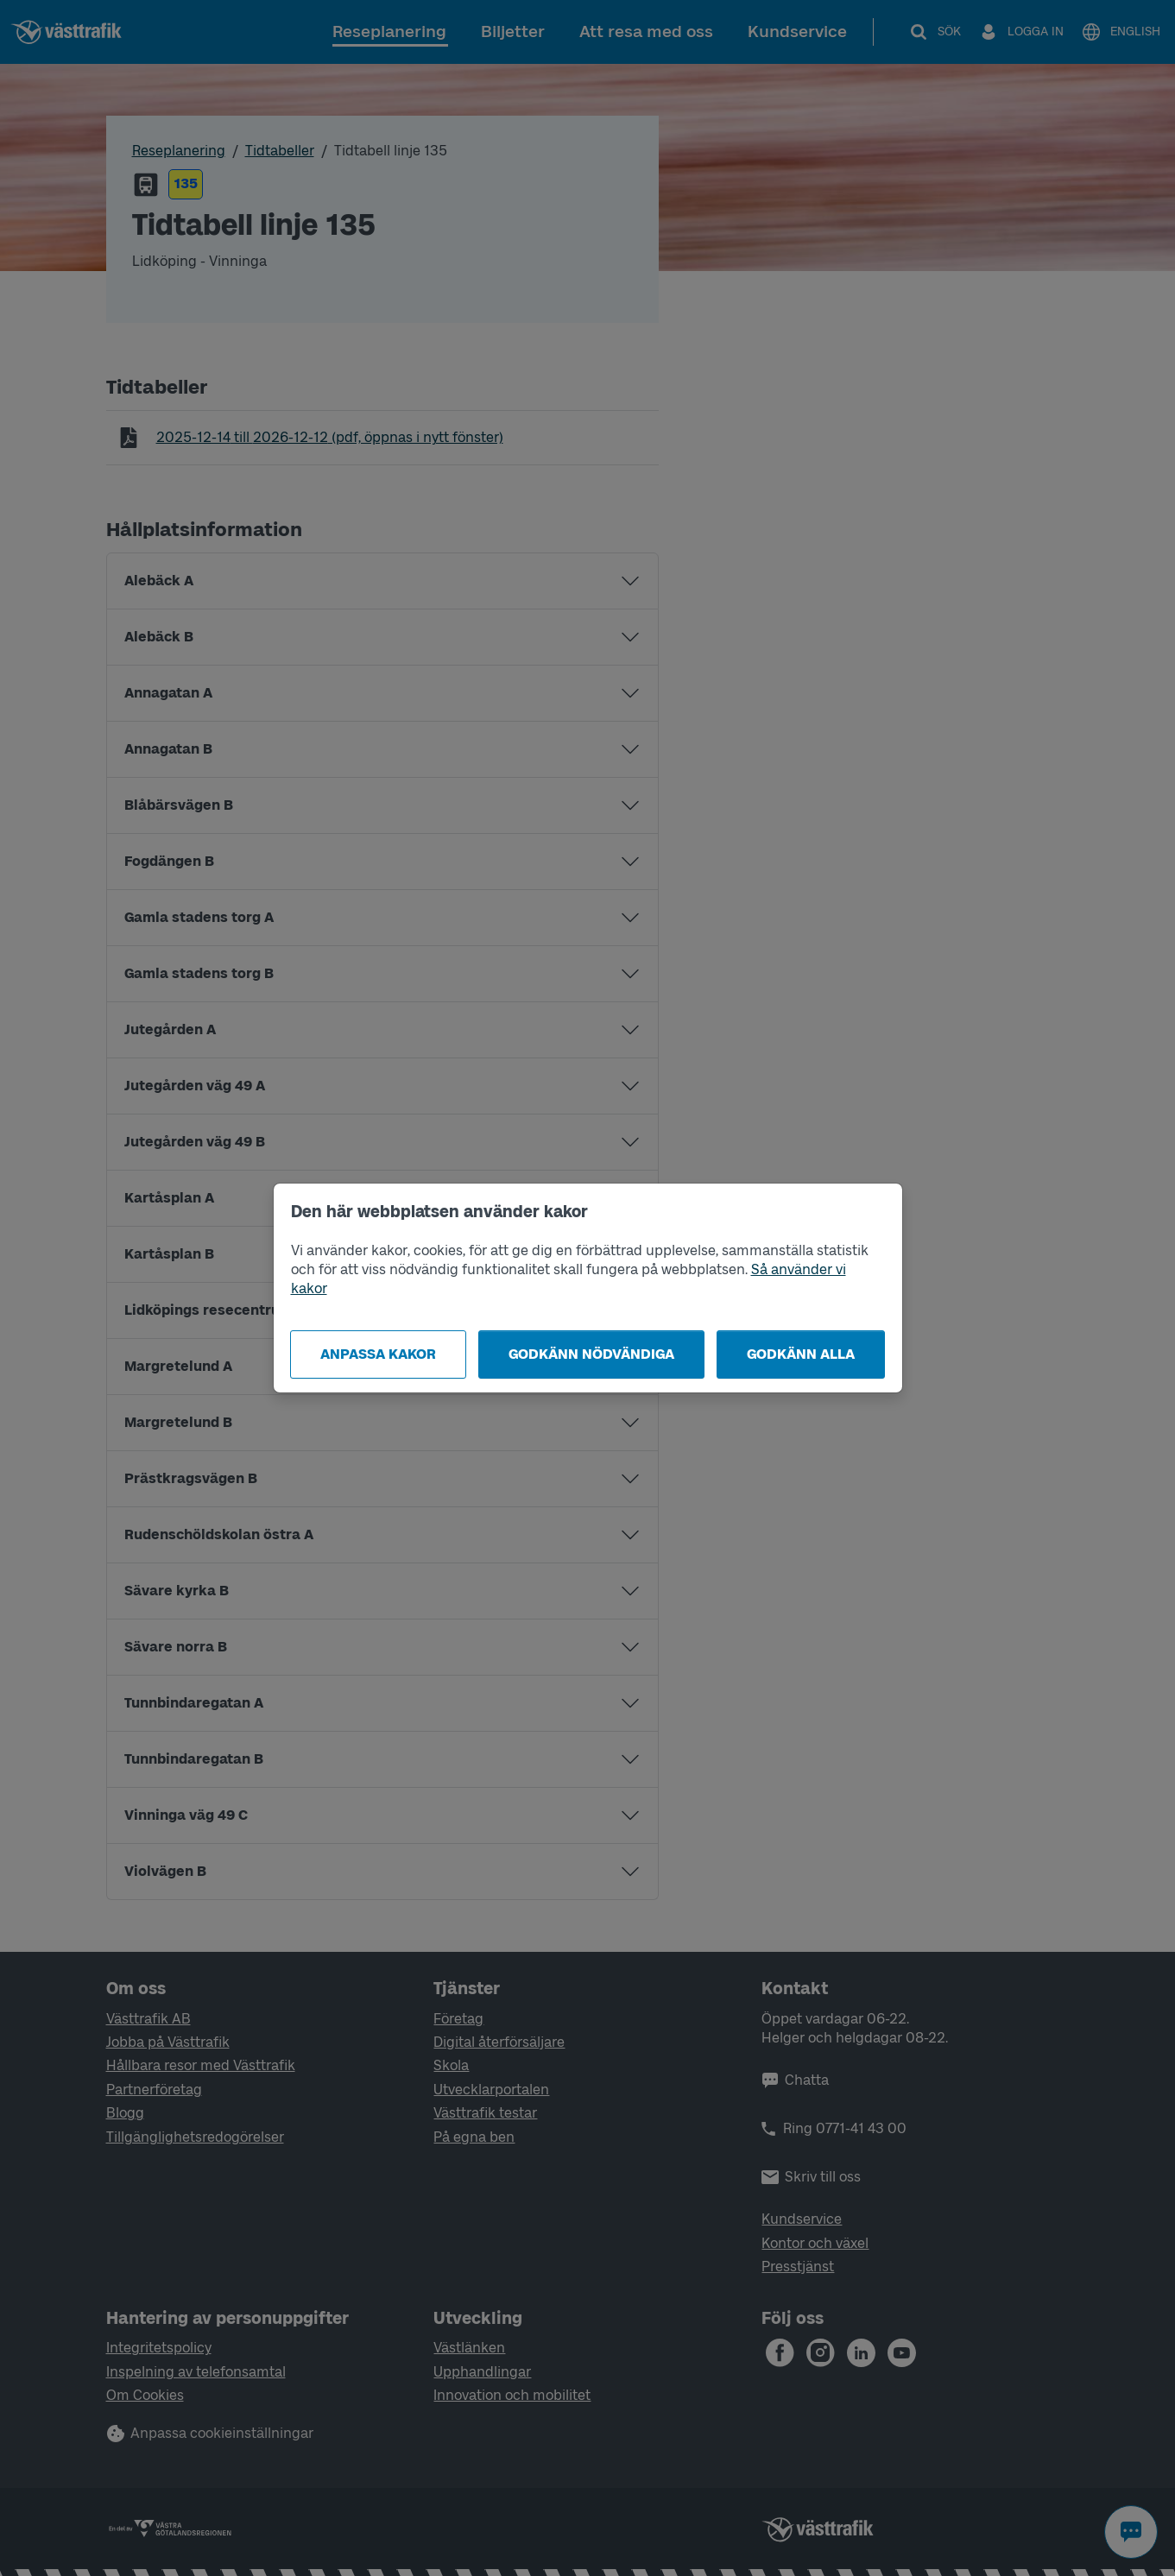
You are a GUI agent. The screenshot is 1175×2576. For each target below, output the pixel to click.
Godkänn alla (801, 1354)
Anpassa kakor (378, 1354)
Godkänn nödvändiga (591, 1354)
